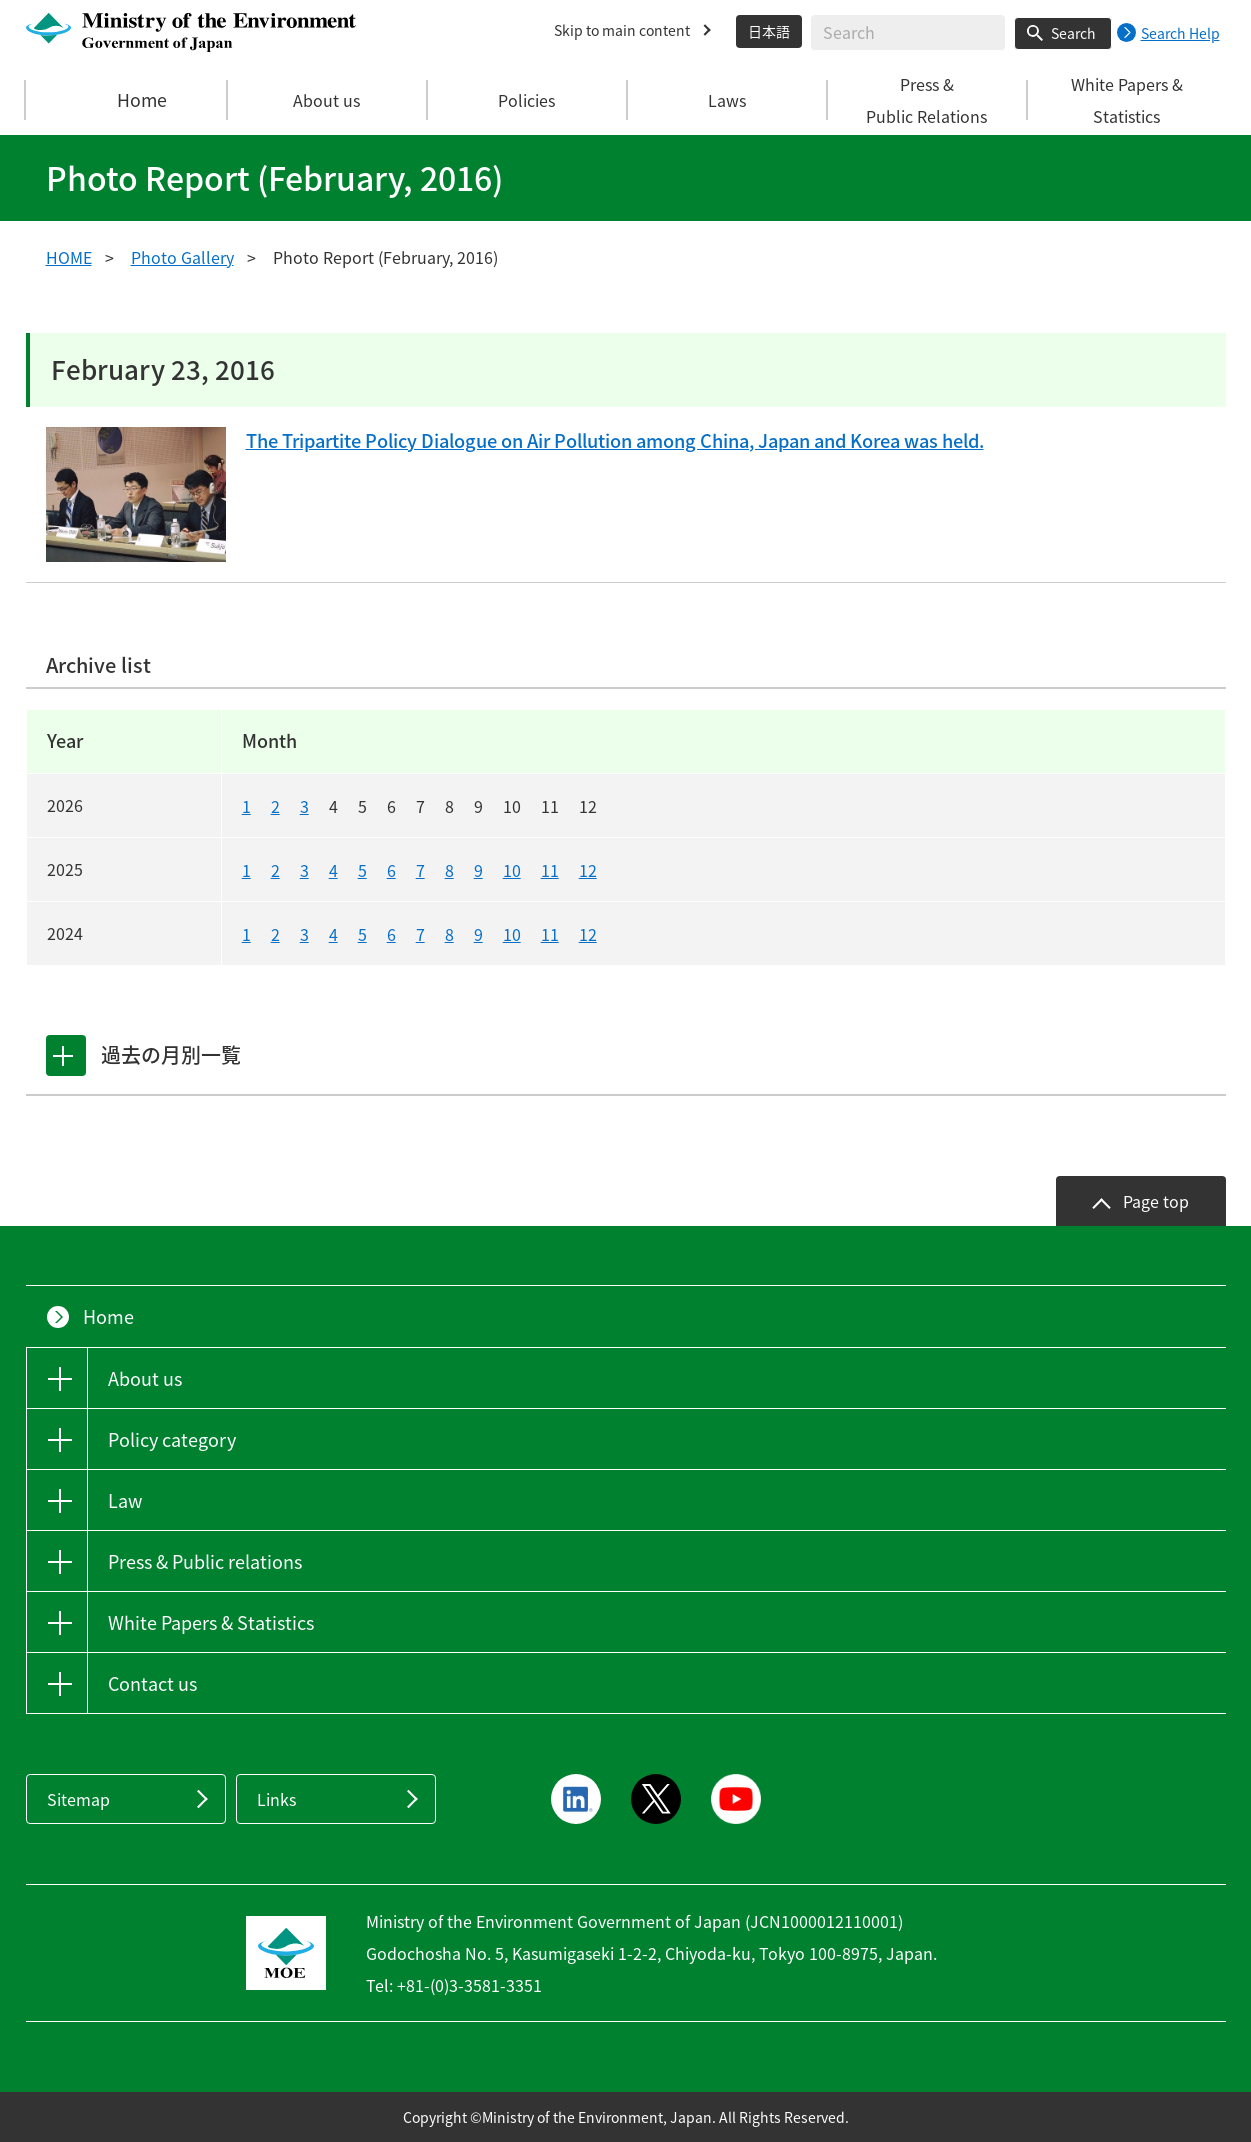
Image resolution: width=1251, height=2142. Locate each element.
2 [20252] (275, 870)
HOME (69, 257)
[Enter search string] (908, 32)
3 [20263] (304, 806)
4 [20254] (333, 870)
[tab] (69, 1055)
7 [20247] (420, 934)
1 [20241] (246, 934)
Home (127, 100)
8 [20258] (449, 870)
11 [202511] (550, 870)
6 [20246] (391, 934)
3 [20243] (304, 934)
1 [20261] (246, 806)
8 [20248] (449, 934)
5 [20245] (362, 934)
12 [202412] (588, 934)
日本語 (769, 31)
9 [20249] (478, 934)
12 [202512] (588, 870)
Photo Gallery (182, 257)
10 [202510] (512, 870)
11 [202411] (550, 934)
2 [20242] (275, 934)
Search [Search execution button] (1073, 33)
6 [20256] (391, 870)
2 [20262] (275, 806)
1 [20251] (246, 870)
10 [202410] (512, 934)
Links (276, 1799)
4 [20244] (333, 934)
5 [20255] (362, 870)
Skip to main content (622, 30)
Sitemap (78, 1799)
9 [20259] (478, 870)
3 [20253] (304, 870)
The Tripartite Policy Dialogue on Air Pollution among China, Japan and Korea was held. (664, 442)
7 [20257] (420, 870)
